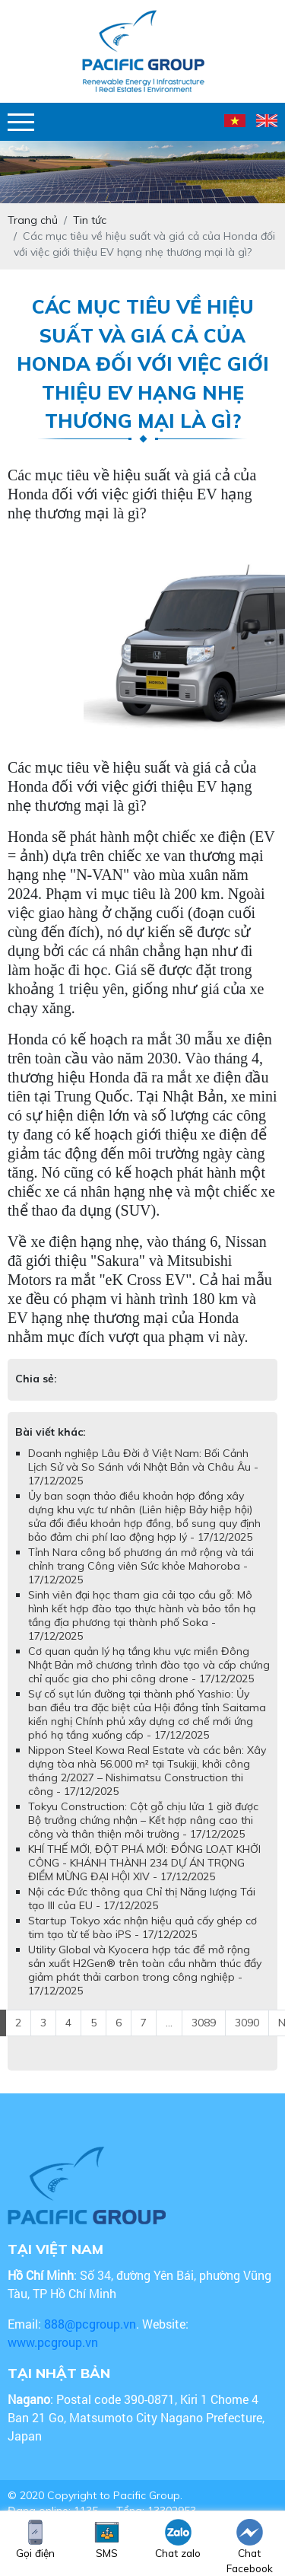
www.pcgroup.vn (54, 2342)
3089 (204, 2022)
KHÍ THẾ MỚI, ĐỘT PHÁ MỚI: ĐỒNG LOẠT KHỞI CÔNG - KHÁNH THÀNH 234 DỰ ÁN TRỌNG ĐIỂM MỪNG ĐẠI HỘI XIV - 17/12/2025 (144, 1862)
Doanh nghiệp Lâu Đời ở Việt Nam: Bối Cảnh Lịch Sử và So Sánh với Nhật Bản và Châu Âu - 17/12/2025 (143, 1466)
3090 (247, 2022)
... (169, 2022)
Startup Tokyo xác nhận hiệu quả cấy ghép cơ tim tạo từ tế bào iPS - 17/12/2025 (142, 1927)
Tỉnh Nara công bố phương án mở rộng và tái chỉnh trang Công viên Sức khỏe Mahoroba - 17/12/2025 (141, 1565)
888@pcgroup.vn (90, 2324)
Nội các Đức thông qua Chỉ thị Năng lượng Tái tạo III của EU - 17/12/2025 (141, 1898)
